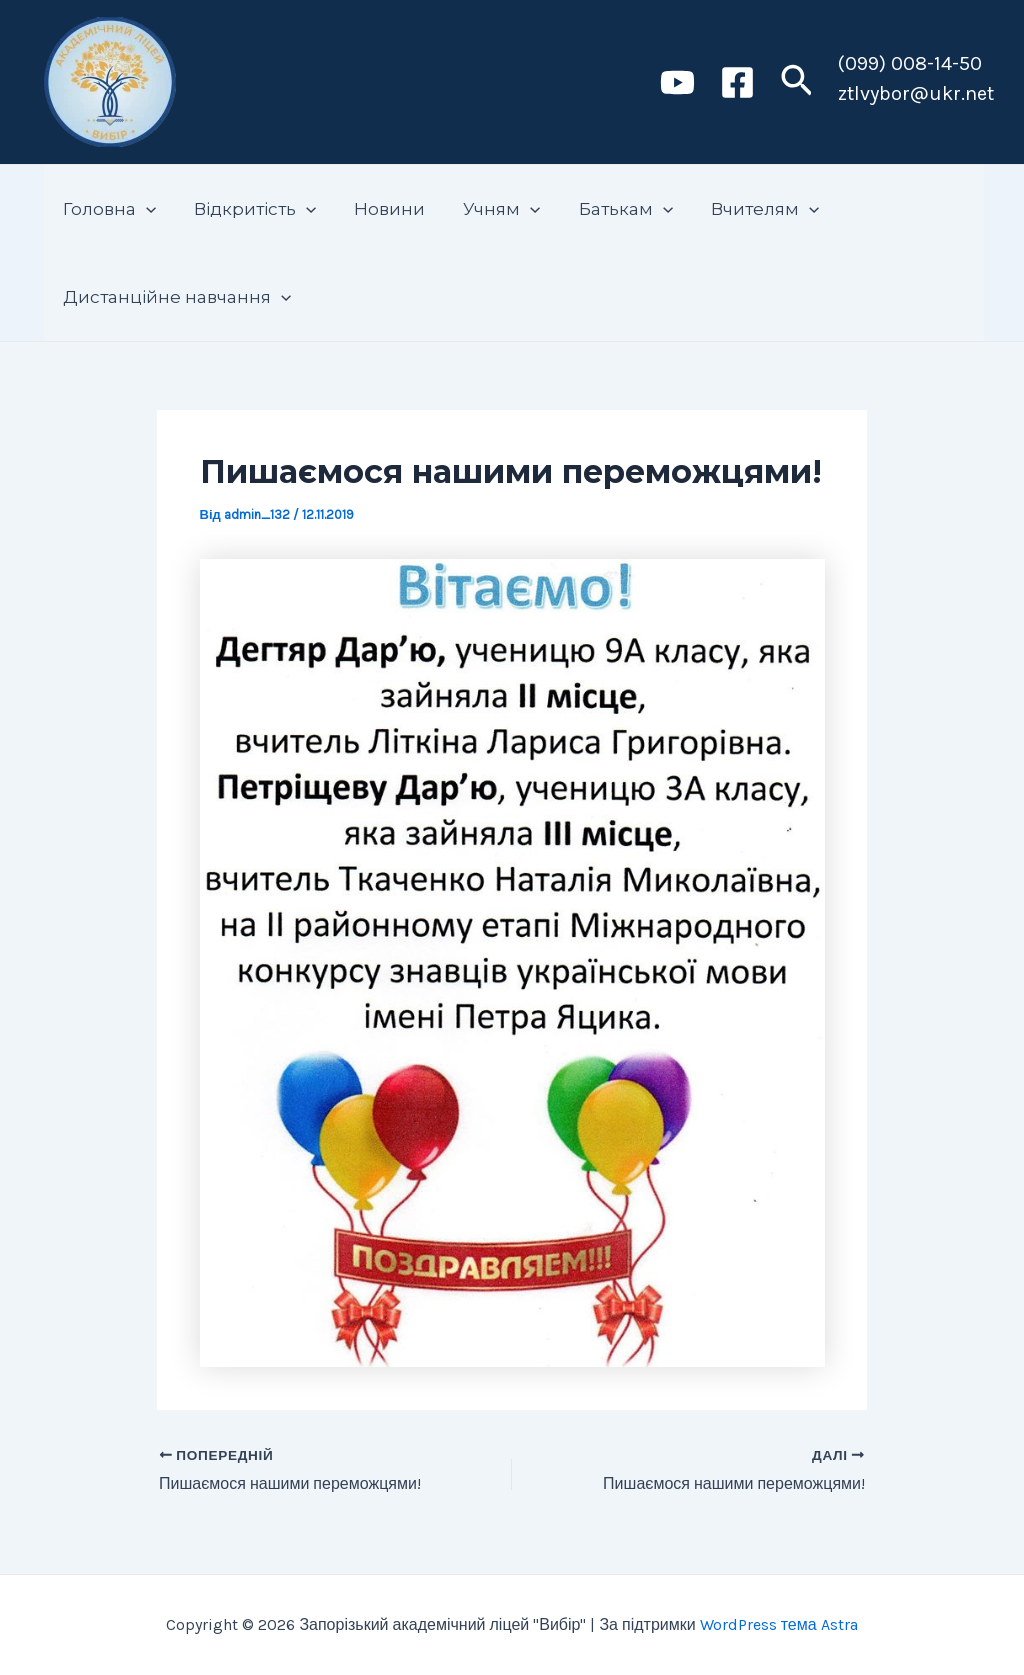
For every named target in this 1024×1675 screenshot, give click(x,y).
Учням (487, 209)
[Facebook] (737, 82)
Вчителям (743, 209)
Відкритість (249, 209)
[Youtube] (677, 82)
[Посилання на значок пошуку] (797, 82)
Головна (107, 209)
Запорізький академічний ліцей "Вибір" (407, 81)
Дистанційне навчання (175, 297)
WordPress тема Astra (779, 1624)
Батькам (608, 209)
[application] (144, 209)
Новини (379, 209)
